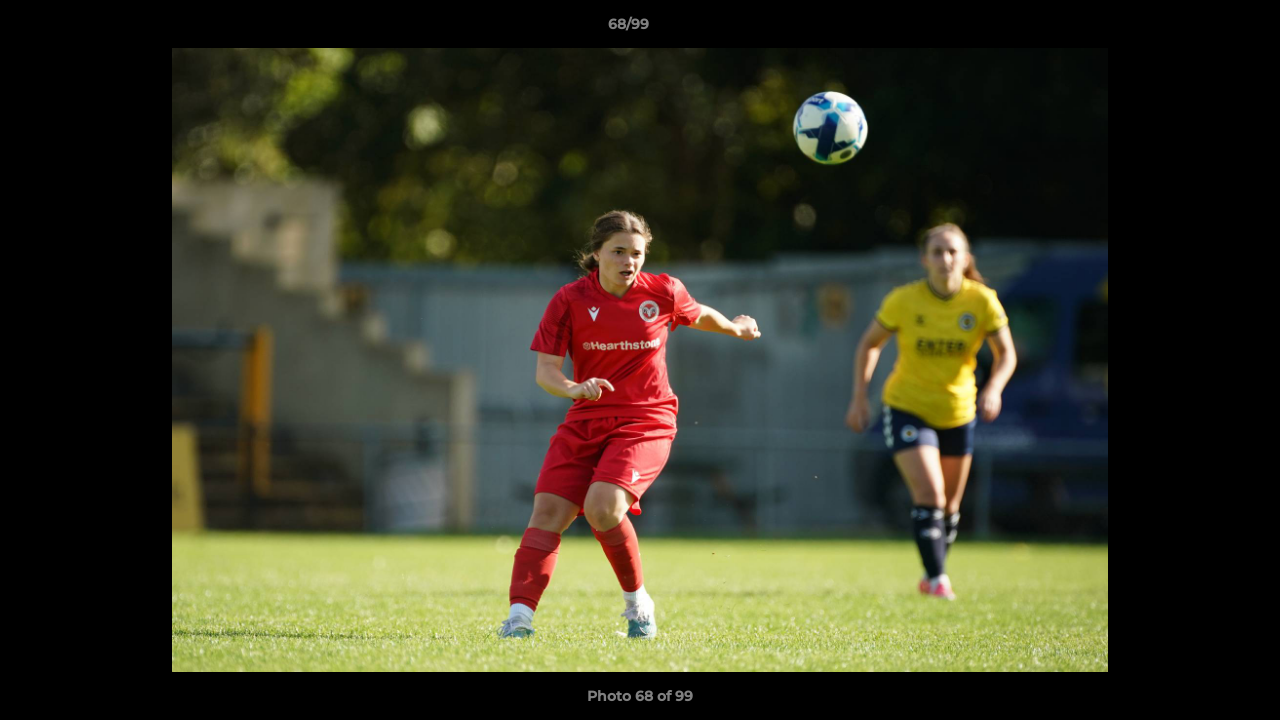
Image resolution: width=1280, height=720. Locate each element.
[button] (1196, 29)
